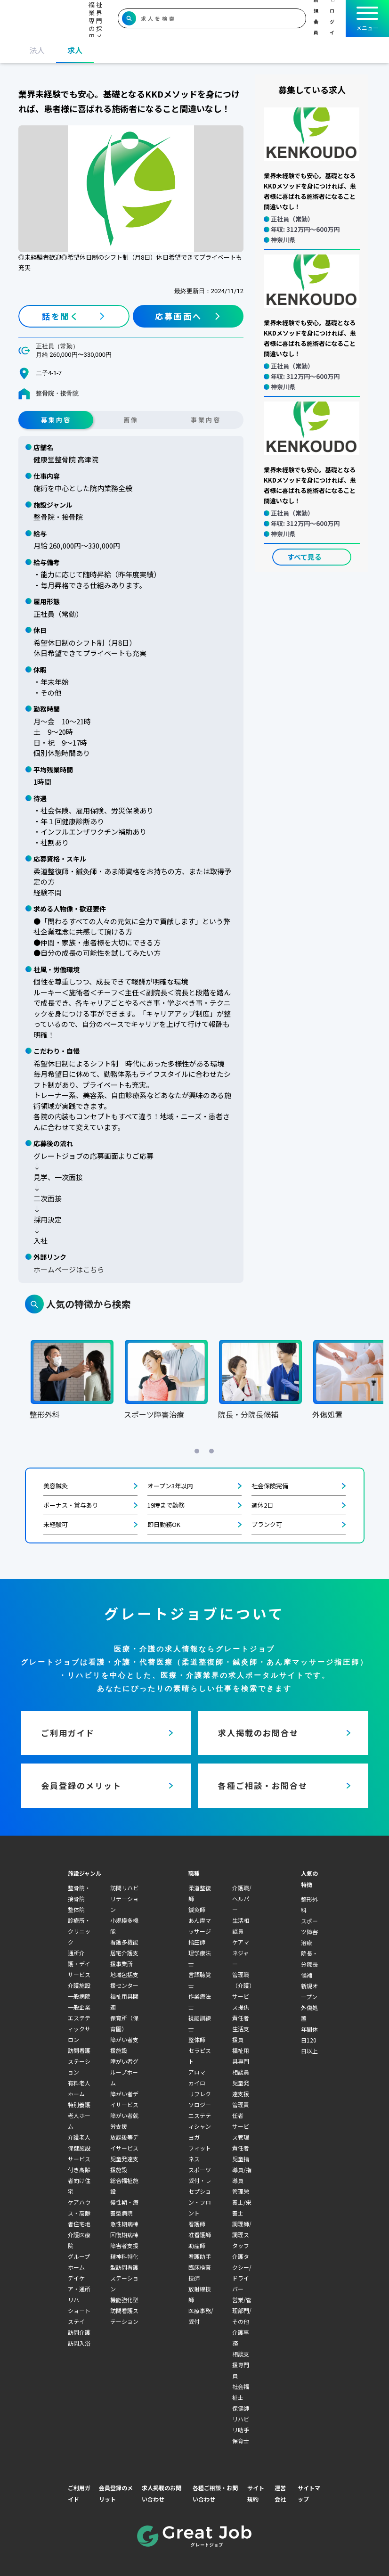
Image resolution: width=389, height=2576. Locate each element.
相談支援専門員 (240, 2364)
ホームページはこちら (68, 1269)
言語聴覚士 (199, 1979)
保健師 (240, 2408)
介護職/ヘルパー (241, 1898)
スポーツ (199, 2170)
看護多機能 (124, 1942)
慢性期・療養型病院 (124, 2207)
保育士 (240, 2441)
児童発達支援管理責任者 (240, 2099)
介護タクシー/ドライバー (241, 2272)
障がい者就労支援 (124, 2120)
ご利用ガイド (79, 2493)
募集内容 (56, 419)
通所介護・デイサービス (79, 1963)
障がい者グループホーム (124, 2072)
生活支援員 (240, 2034)
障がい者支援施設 (124, 2044)
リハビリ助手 (240, 2424)
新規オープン (309, 1991)
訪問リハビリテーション (124, 1898)
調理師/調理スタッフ (241, 2234)
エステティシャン (199, 2120)
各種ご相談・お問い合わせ (215, 2493)
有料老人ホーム (79, 2088)
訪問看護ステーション (79, 2061)
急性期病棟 (124, 2224)
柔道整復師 (199, 1893)
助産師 (196, 2245)
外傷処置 (309, 2012)
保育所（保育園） (124, 2023)
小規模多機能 (124, 1925)
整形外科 (309, 1904)
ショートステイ (79, 2315)
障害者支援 (124, 2245)
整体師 (196, 2039)
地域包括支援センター (124, 1979)
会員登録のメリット (116, 2493)
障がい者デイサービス (124, 2099)
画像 (130, 419)
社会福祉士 (240, 2391)
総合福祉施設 (124, 2185)
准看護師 (199, 2235)
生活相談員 (240, 1925)
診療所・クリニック (79, 1931)
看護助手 (199, 2256)
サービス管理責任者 (240, 2137)
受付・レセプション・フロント (199, 2196)
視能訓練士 (199, 2023)
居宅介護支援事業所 (124, 1958)
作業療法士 (199, 2001)
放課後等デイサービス (124, 2142)
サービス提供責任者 (240, 2007)
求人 (74, 50)
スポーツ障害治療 (309, 1931)
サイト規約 (255, 2493)
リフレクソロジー (199, 2099)
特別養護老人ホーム (79, 2115)
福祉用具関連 (124, 2001)
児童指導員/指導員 (241, 2169)
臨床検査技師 (199, 2272)
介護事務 (240, 2337)
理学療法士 (199, 1958)
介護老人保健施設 (79, 2142)
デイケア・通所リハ (79, 2289)
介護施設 (79, 1985)
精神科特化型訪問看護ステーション (124, 2272)
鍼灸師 (196, 1909)
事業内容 (206, 419)
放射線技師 (199, 2294)
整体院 (76, 1909)
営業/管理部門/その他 (241, 2310)
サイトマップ (309, 2493)
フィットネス (199, 2153)
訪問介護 (79, 2332)
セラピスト (199, 2055)
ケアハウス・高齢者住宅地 (79, 2213)
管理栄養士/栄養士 (241, 2202)
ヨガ (194, 2137)
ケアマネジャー (240, 1953)
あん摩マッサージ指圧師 (199, 1931)
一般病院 (79, 1996)
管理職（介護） (243, 1979)
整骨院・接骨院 (79, 1893)
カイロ (196, 2083)
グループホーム (79, 2261)
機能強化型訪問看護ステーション (124, 2310)
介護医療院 (79, 2240)
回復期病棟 (124, 2235)
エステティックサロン (79, 2028)
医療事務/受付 (200, 2315)
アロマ (196, 2072)
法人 (37, 50)
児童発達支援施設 (124, 2164)
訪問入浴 (79, 2343)
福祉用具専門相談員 (240, 2061)
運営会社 (280, 2493)
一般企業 (79, 2007)
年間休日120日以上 (309, 2040)
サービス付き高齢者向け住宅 (79, 2175)
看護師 (196, 2224)
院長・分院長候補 (309, 1964)
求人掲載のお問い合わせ (161, 2493)
